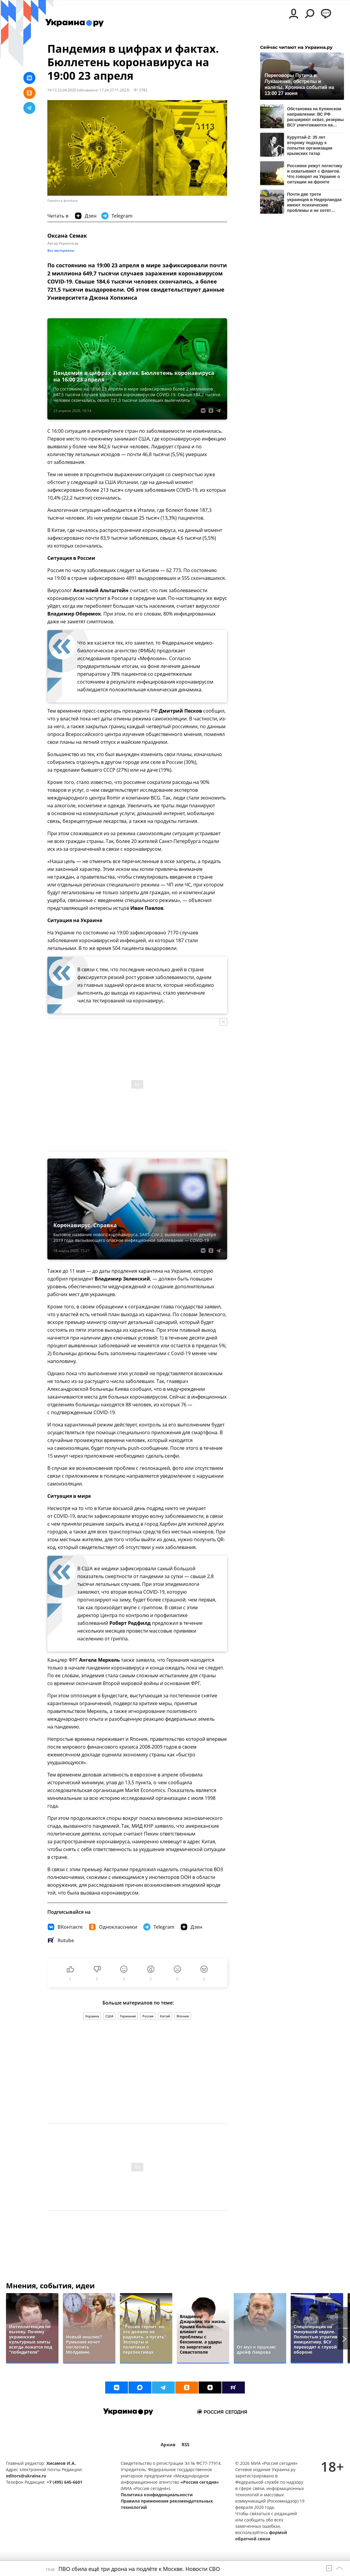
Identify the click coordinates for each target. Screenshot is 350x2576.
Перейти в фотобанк (62, 201)
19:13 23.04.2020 (61, 90)
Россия (147, 2016)
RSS (185, 2444)
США (109, 2016)
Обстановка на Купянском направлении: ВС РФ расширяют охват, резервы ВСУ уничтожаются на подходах (315, 116)
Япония (182, 2016)
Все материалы (60, 250)
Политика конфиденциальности (157, 2494)
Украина (92, 2016)
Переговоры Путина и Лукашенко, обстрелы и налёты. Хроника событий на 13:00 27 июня (299, 84)
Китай (165, 2016)
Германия (128, 2016)
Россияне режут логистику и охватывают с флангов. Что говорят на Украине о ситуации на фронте (314, 173)
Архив (168, 2444)
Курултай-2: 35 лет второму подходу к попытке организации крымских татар (309, 145)
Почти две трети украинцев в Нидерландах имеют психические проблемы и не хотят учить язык (314, 202)
